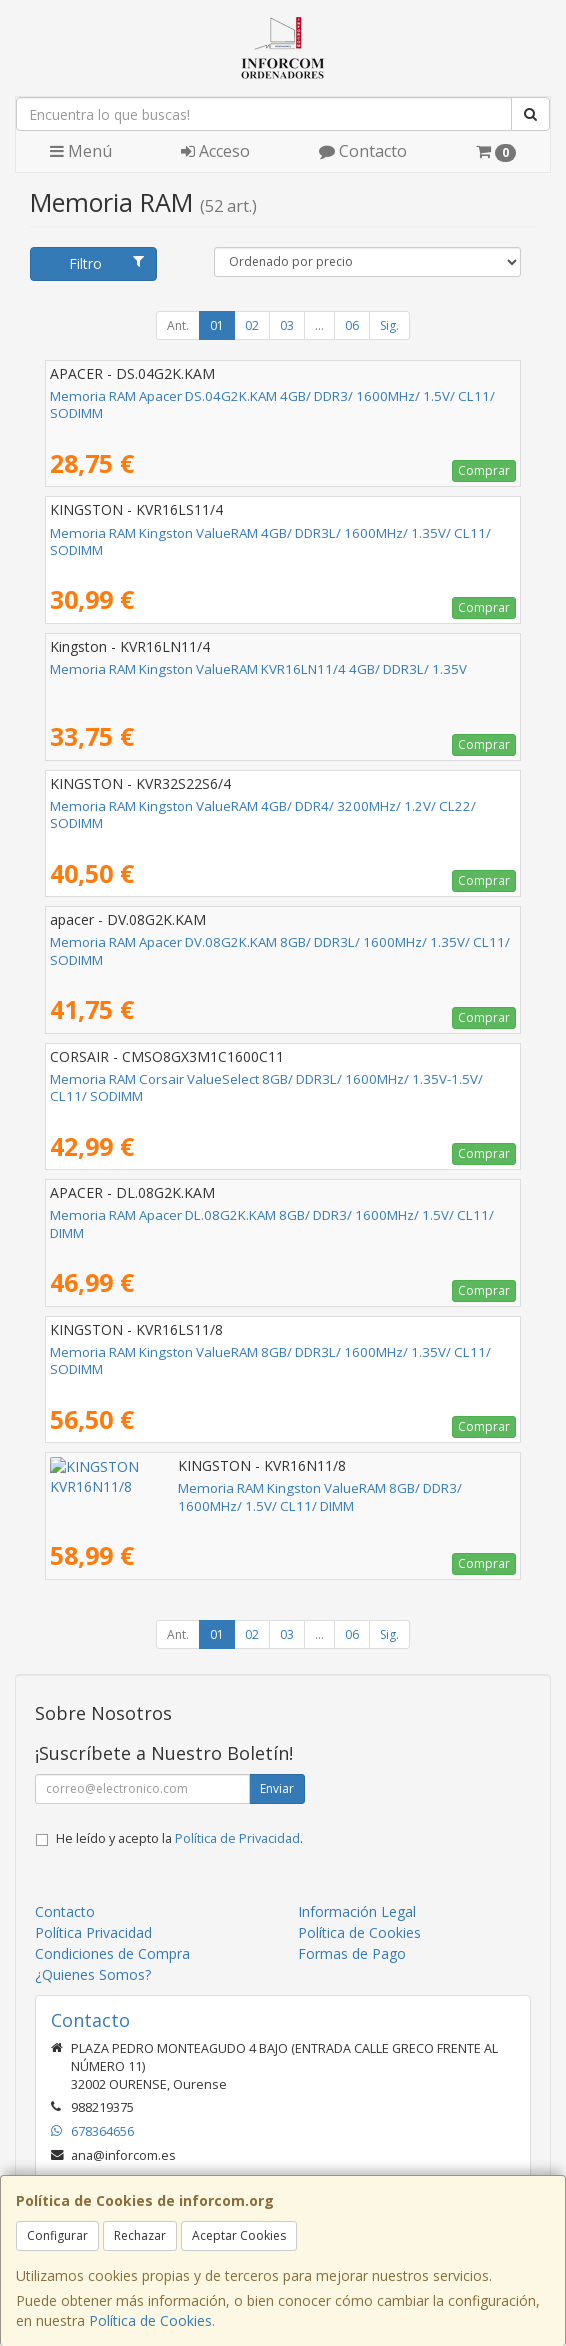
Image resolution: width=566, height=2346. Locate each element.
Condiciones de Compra (112, 1953)
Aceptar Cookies (239, 2235)
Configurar (57, 2235)
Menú (81, 151)
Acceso (215, 151)
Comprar (484, 470)
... (319, 325)
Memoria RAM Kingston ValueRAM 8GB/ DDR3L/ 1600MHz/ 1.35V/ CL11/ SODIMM (270, 1360)
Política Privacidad (93, 1932)
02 (252, 325)
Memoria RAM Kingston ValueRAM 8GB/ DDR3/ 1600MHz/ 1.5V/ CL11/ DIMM (281, 1488)
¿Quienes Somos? (93, 1974)
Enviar (277, 1788)
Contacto (363, 151)
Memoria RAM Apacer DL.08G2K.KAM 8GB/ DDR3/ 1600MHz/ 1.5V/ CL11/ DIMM (272, 1223)
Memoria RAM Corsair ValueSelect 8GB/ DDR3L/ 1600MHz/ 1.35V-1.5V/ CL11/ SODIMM (266, 1087)
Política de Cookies (150, 2320)
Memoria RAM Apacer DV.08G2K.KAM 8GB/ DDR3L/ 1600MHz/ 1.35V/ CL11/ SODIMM (280, 950)
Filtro (106, 263)
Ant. (178, 325)
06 (352, 325)
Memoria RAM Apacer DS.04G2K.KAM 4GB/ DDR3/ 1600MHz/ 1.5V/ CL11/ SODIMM (272, 404)
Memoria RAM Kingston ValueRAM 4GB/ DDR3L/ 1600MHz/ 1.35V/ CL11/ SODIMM (270, 541)
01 (217, 325)
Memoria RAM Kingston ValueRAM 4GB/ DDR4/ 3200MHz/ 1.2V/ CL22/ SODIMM (263, 814)
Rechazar (140, 2235)
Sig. (389, 325)
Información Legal (357, 1911)
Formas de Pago (352, 1953)
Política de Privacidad (237, 1838)
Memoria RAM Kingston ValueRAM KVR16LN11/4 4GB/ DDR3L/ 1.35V (258, 669)
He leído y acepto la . (179, 1838)
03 (287, 325)
